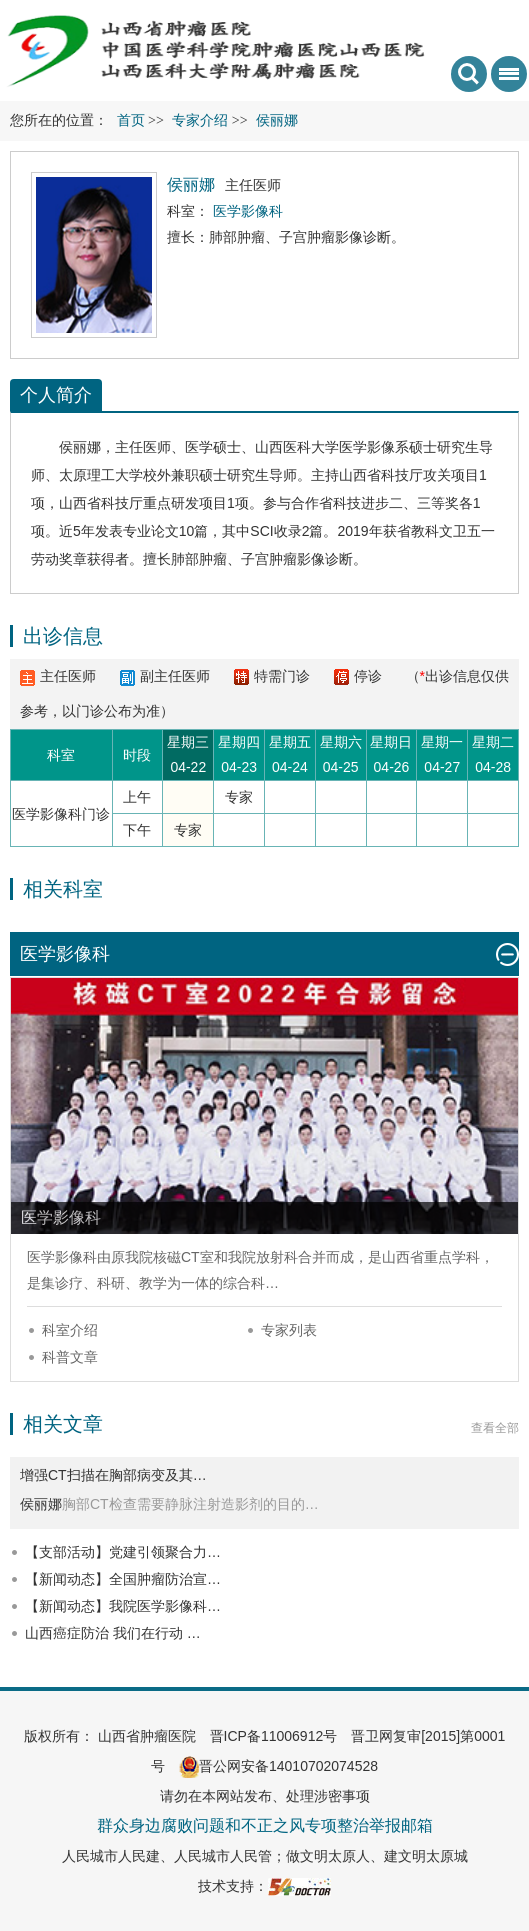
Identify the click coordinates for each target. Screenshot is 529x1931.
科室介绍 (70, 1330)
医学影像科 (62, 1257)
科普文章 (70, 1357)
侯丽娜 (80, 447)
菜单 (505, 80)
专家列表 (289, 1330)
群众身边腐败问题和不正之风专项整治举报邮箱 (265, 1825)
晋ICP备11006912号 (274, 1736)
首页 (131, 120)
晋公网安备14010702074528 (278, 1766)
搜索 (469, 74)
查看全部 (495, 1428)
